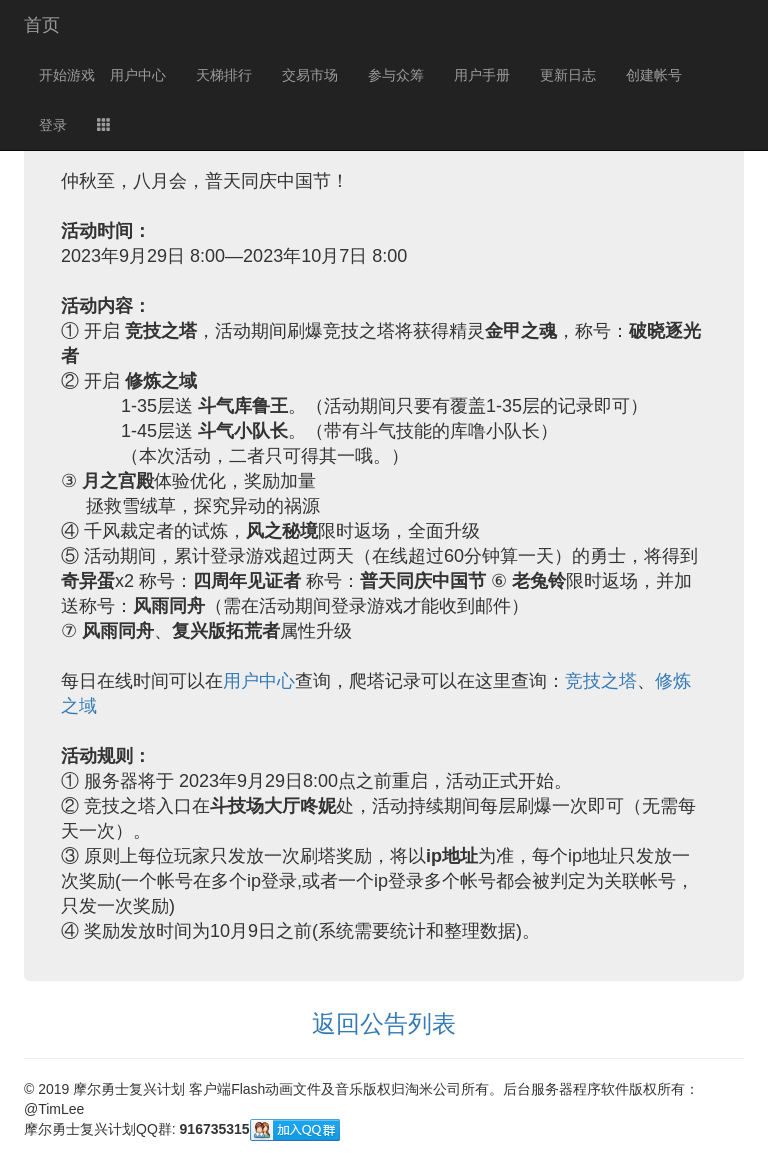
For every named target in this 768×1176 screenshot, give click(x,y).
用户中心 (138, 75)
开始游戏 (67, 75)
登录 (53, 125)
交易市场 (310, 75)
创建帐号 (654, 75)
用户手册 (482, 75)
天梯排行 (224, 75)
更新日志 (568, 75)
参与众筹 (396, 75)
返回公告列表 (384, 1023)
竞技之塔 (601, 681)
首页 (42, 25)
